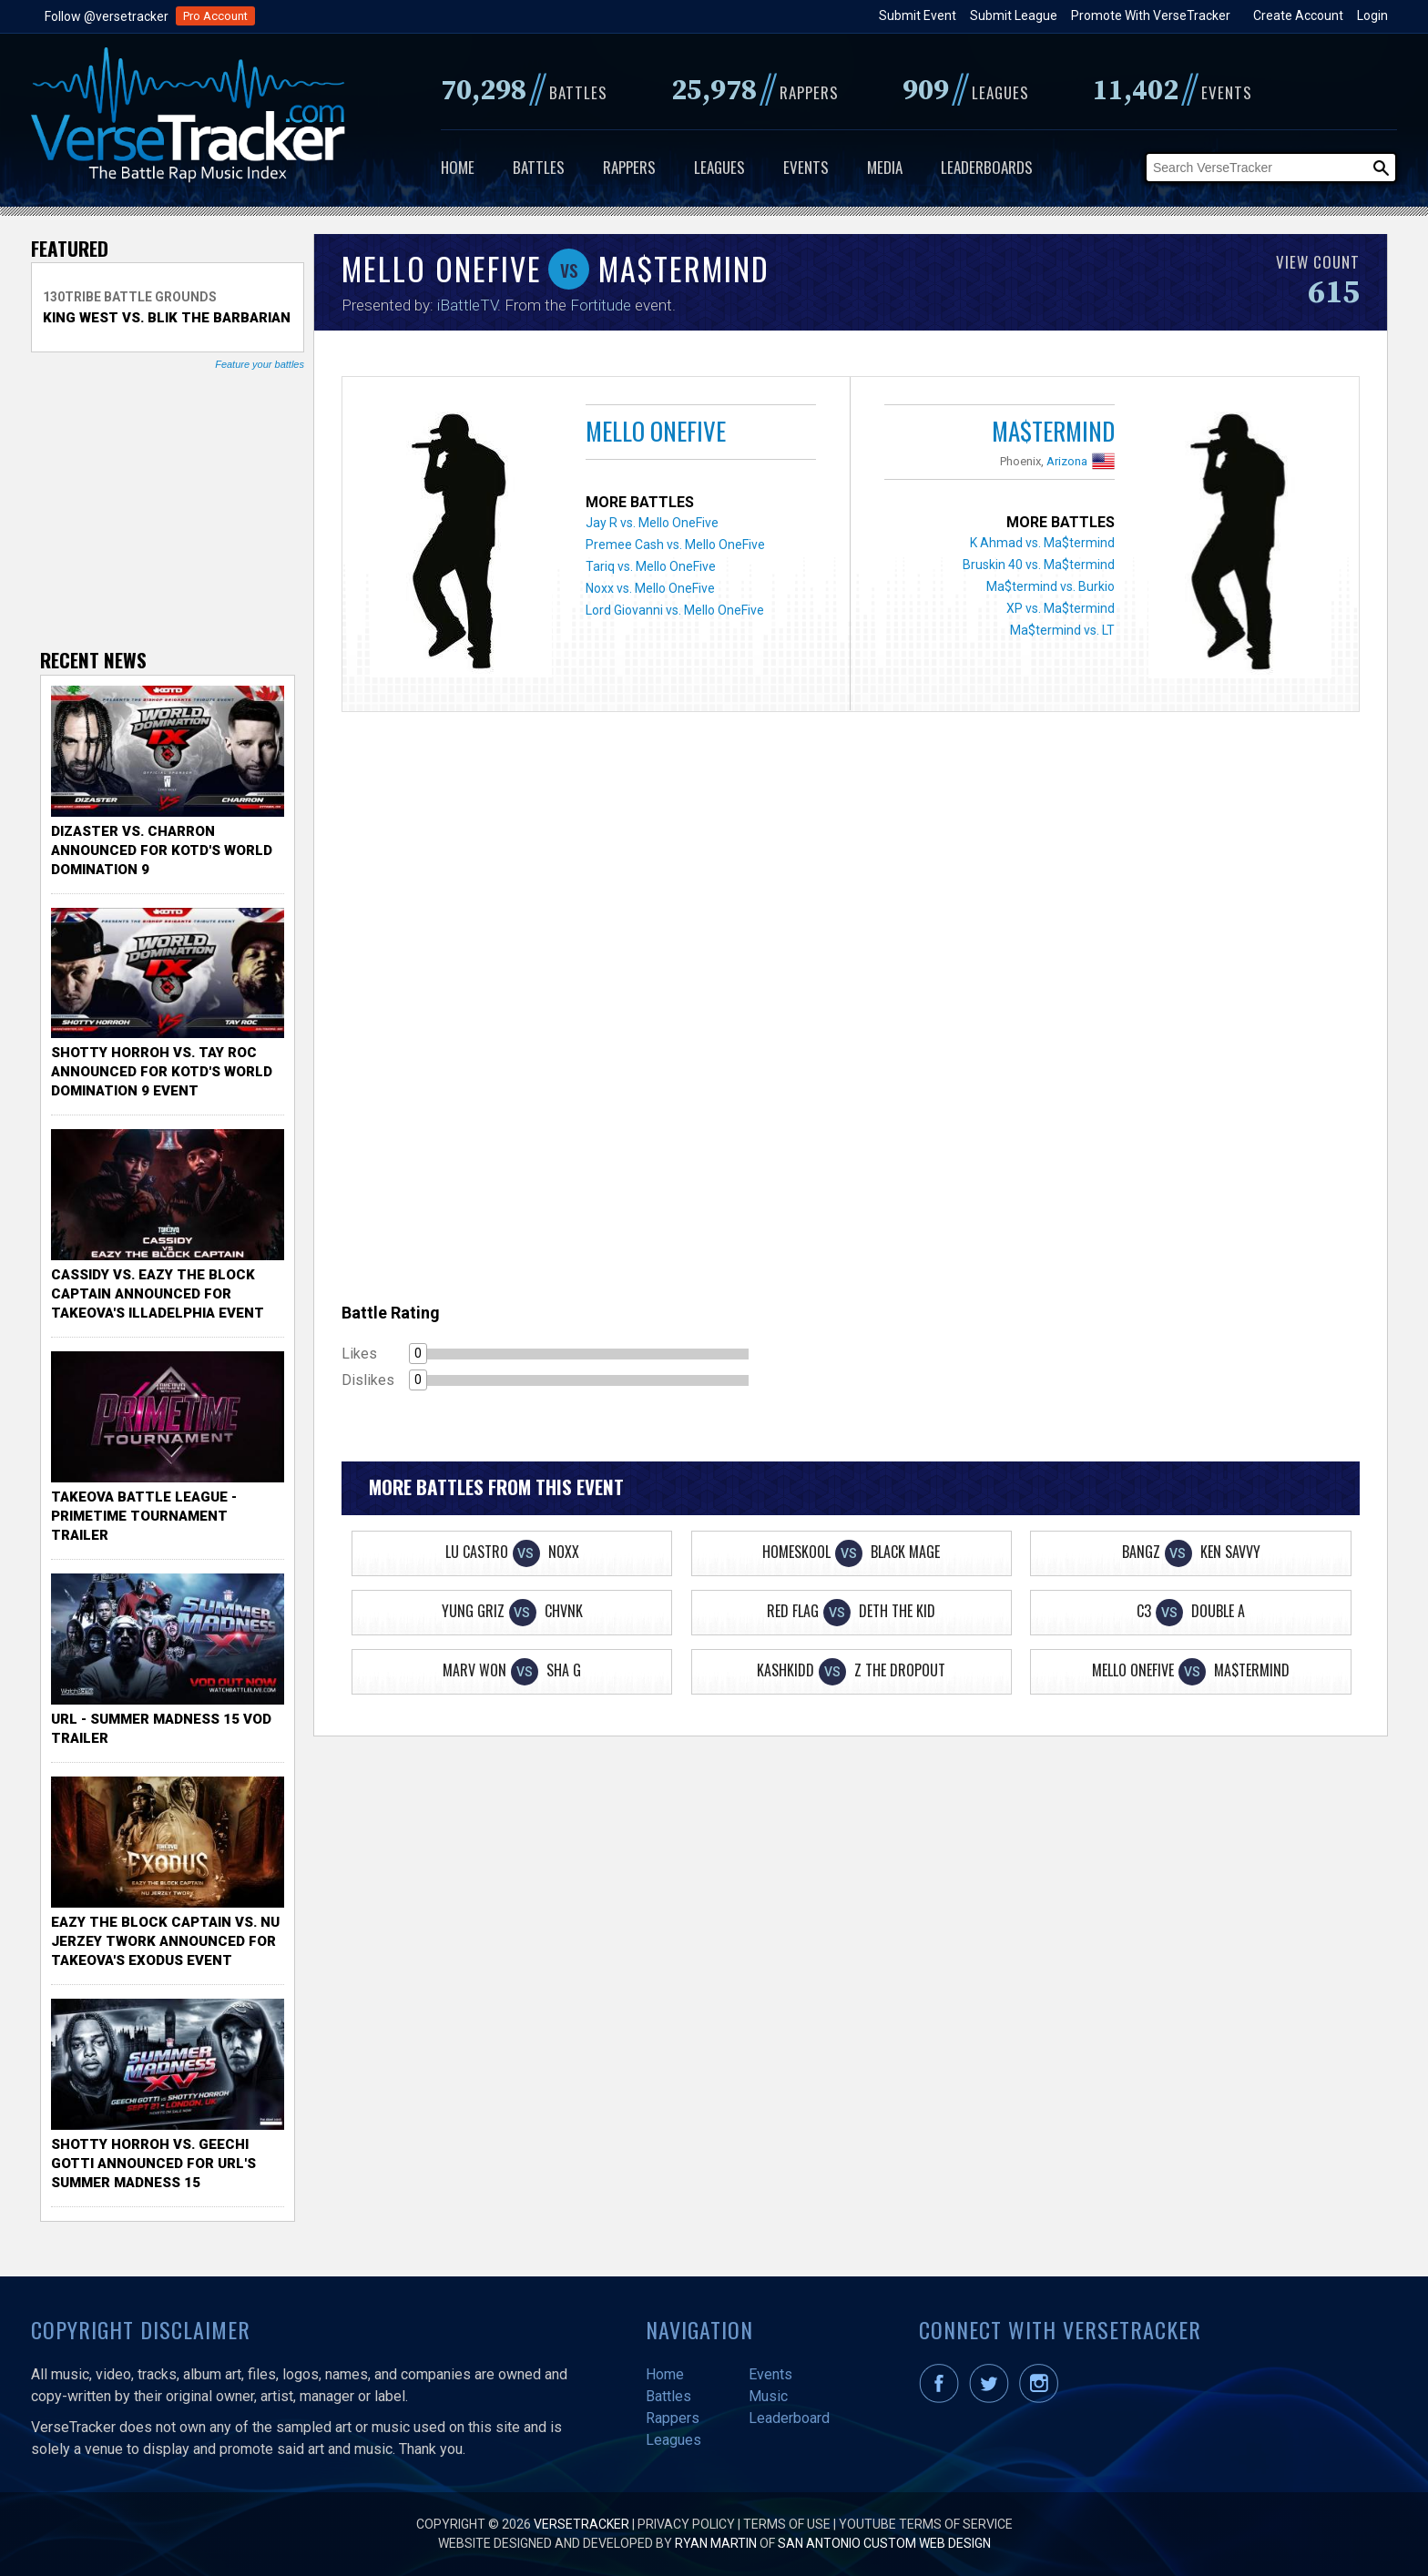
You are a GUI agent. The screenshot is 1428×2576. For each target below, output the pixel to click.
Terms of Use (787, 2524)
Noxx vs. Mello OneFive (650, 588)
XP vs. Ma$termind (1060, 608)
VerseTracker (581, 2524)
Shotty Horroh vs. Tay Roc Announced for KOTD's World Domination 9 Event (161, 1071)
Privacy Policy (686, 2524)
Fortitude (600, 305)
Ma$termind (1053, 430)
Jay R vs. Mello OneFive (652, 522)
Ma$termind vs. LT (1062, 630)
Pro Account (215, 16)
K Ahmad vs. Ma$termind (1042, 542)
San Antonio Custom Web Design (884, 2543)
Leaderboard (789, 2418)
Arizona (1066, 461)
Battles (539, 167)
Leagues (719, 167)
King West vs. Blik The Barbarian (167, 318)
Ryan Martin (716, 2543)
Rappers (629, 167)
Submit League (1013, 15)
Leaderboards (987, 167)
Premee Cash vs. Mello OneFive (675, 544)
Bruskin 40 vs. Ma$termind (1039, 564)
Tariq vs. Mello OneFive (651, 566)
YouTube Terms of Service (926, 2524)
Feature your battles (259, 364)
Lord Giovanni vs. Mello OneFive (675, 610)
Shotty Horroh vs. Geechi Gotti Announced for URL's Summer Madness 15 (153, 2163)
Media (885, 167)
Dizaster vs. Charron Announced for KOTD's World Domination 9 (161, 850)
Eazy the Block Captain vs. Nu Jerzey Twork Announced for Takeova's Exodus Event (165, 1941)
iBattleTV (467, 305)
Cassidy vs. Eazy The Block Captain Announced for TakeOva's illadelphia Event (157, 1294)
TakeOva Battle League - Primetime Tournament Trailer (144, 1516)
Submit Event (917, 15)
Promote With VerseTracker (1150, 15)
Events (806, 167)
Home (457, 167)
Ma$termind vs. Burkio (1050, 586)
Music (768, 2396)
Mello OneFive (656, 430)
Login (1372, 15)
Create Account (1298, 15)
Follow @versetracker (106, 16)
